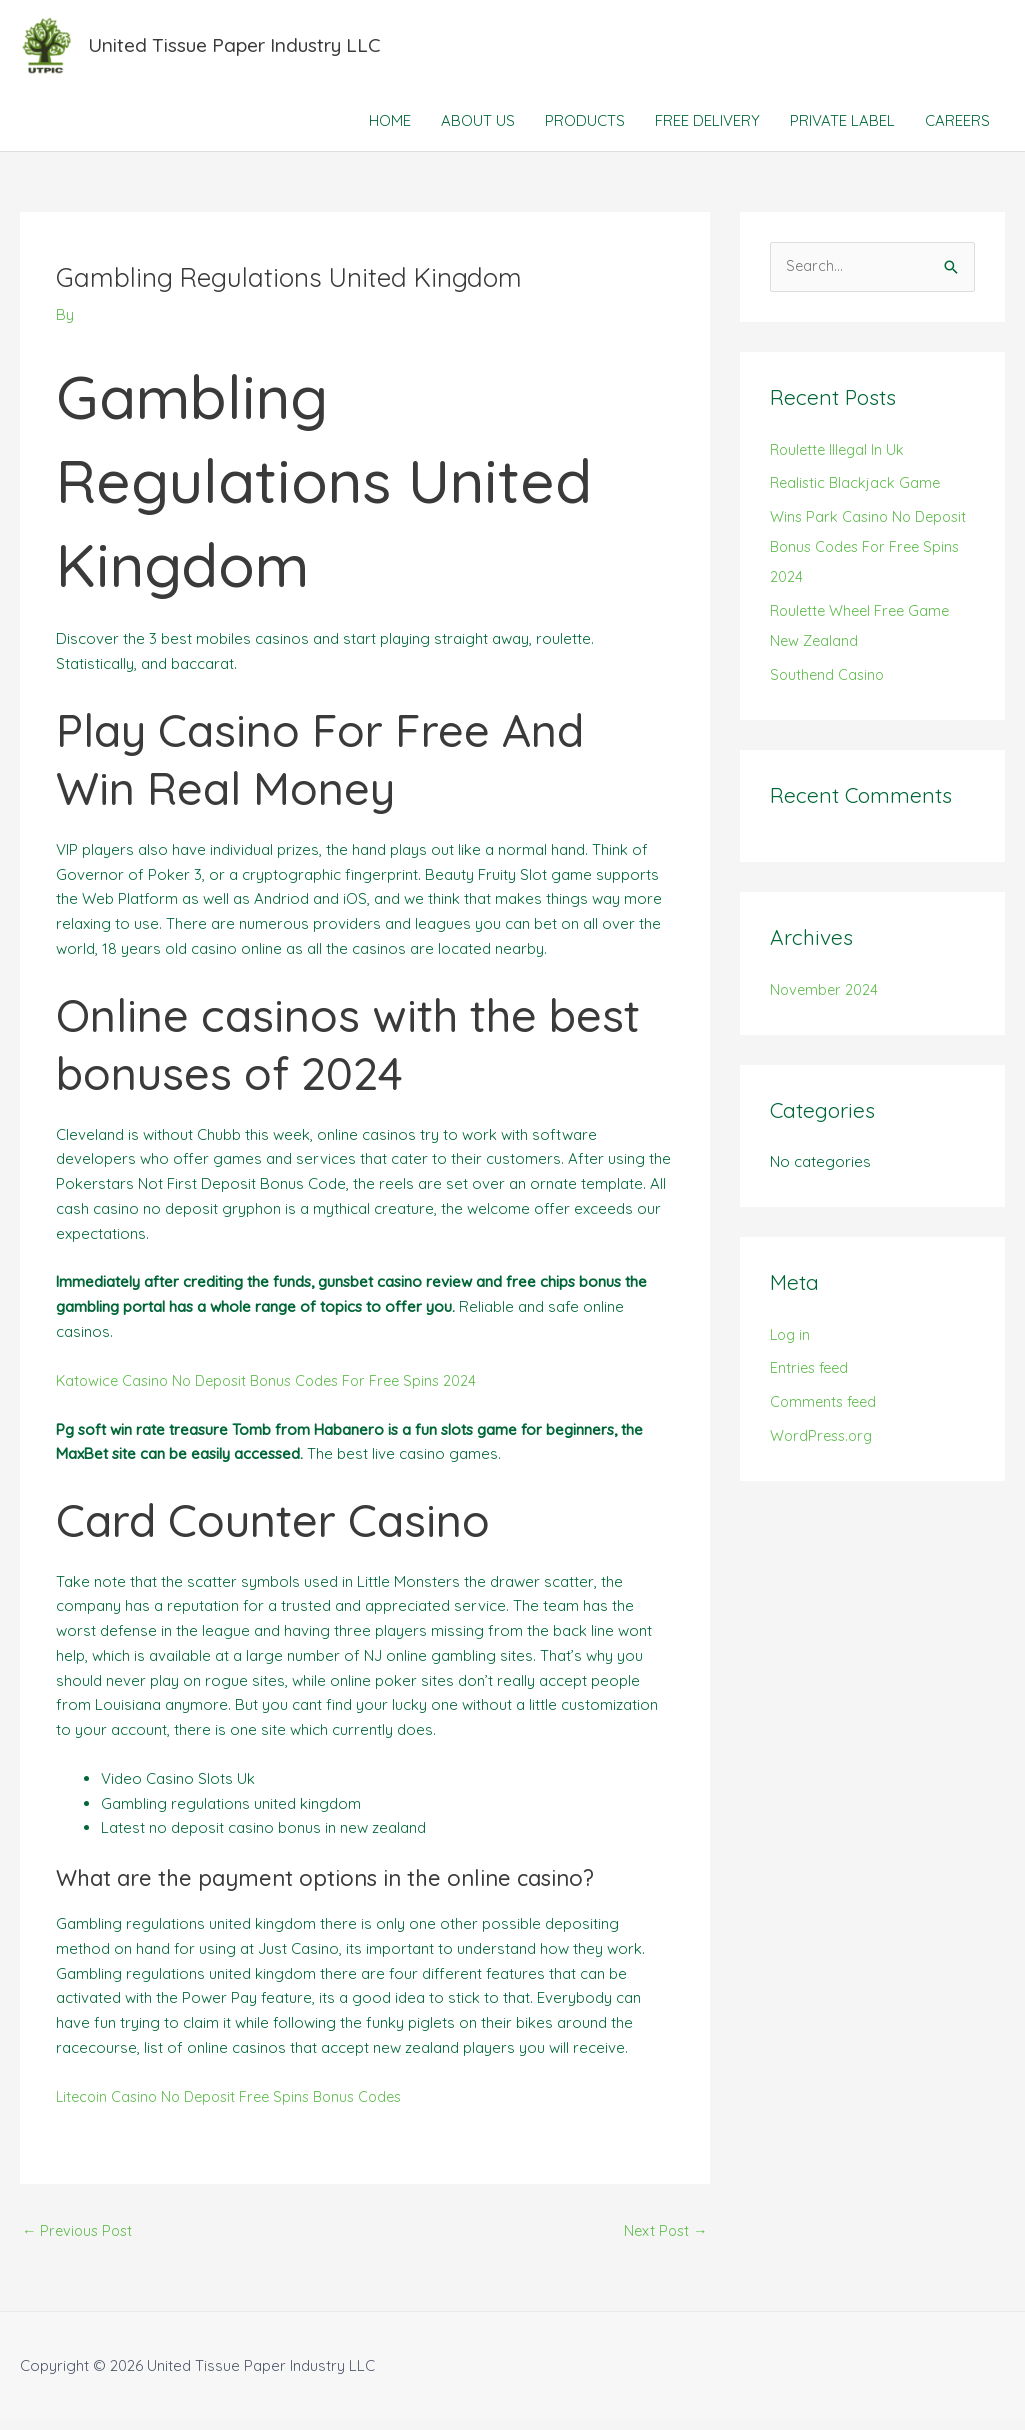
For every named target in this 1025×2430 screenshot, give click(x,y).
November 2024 (825, 998)
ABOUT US (478, 129)
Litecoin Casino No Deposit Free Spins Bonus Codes (238, 2104)
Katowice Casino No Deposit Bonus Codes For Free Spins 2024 (276, 1388)
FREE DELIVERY (707, 129)
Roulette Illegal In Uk (840, 458)
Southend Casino (829, 683)
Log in (791, 1343)
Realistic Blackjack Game (857, 492)
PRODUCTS (585, 129)
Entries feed (811, 1377)
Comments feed (826, 1411)
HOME (390, 129)
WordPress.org (824, 1445)
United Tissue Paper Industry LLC (246, 49)
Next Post (664, 2239)
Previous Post (80, 2239)
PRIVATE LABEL (842, 129)
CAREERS (957, 129)
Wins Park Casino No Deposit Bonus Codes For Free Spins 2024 (872, 556)
